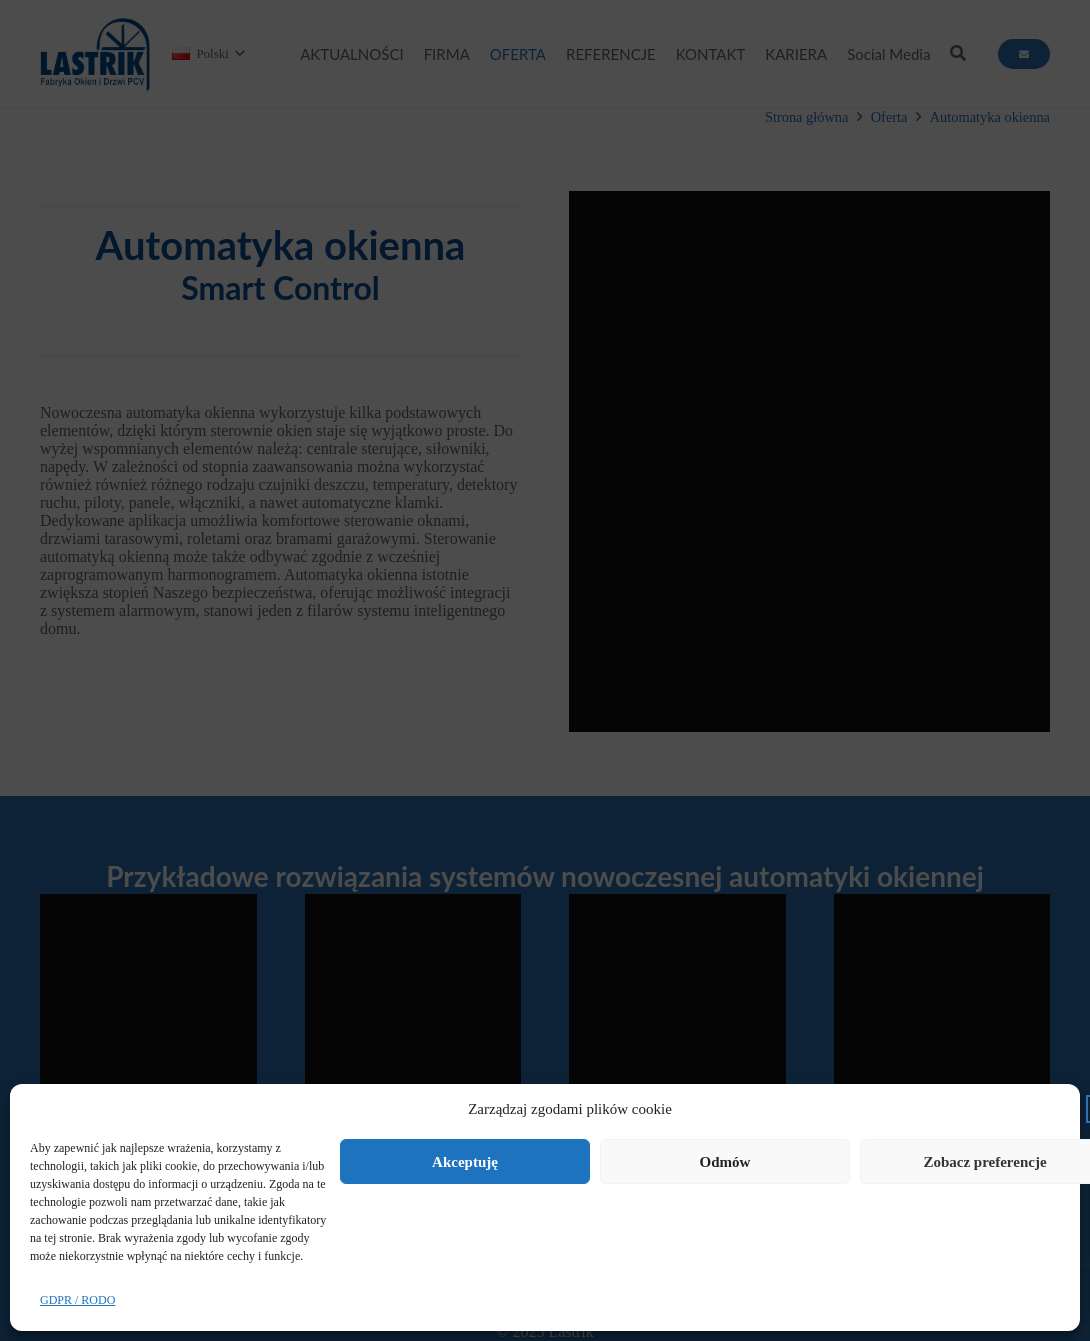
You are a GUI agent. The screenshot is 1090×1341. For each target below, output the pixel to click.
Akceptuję (465, 1162)
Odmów (725, 1162)
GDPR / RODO (77, 1300)
